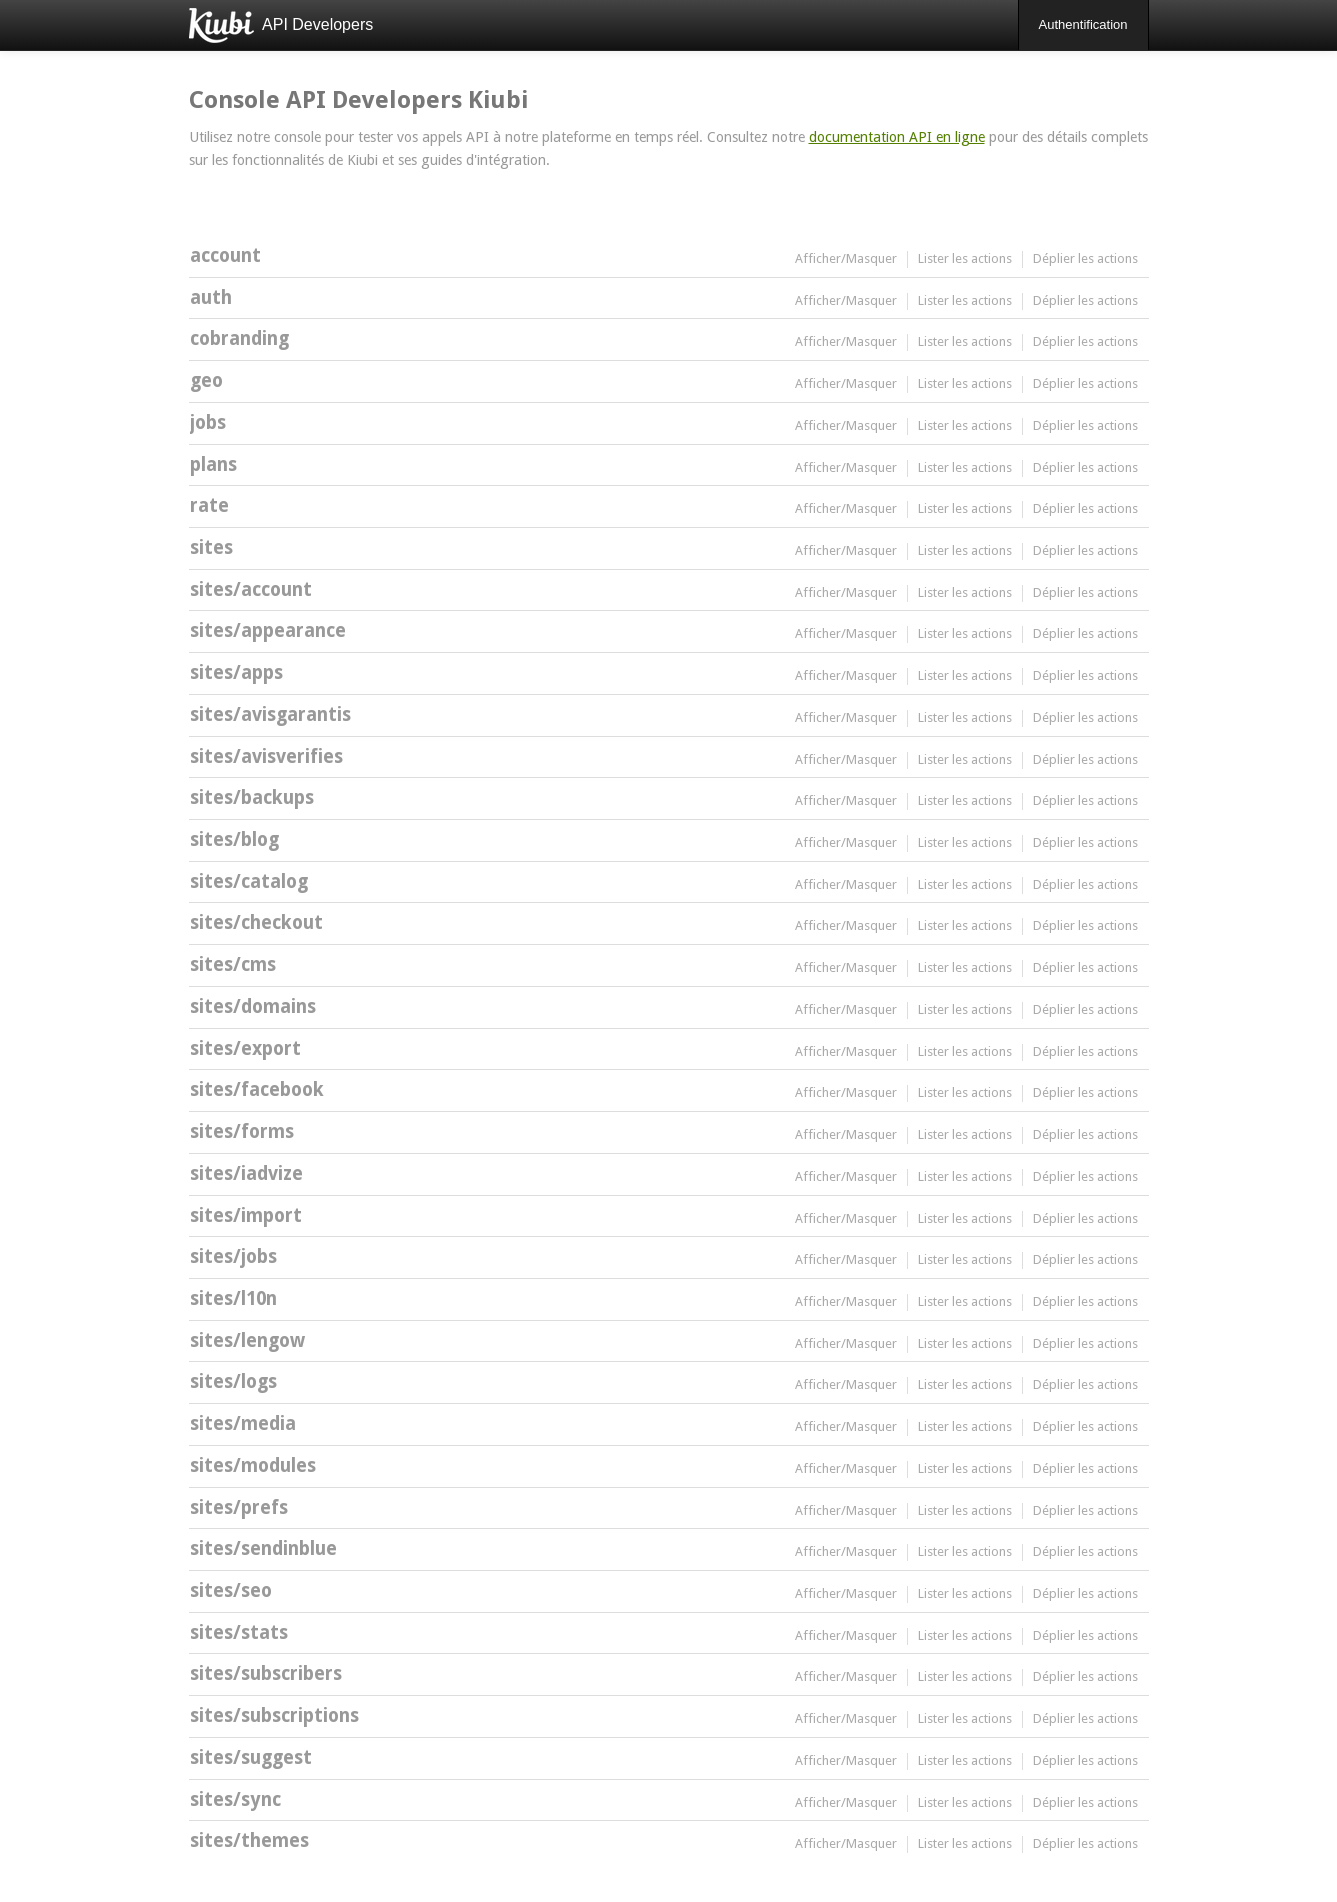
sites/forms (242, 1131)
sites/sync (235, 1799)
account (225, 255)
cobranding (239, 338)
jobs (208, 422)
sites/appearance (268, 630)
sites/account (251, 589)
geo (206, 380)
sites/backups (252, 797)
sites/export (245, 1048)
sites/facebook (257, 1089)
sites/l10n (233, 1298)
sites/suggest (251, 1757)
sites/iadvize (246, 1173)
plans (213, 464)
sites (211, 547)
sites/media (243, 1423)
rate (209, 505)
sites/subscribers (266, 1673)
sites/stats (239, 1632)
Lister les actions (965, 258)
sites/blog (234, 839)
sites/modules (253, 1465)
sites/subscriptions (274, 1715)
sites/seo (231, 1590)
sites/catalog (249, 881)
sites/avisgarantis (270, 714)
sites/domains (253, 1006)
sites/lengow (247, 1340)
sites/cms (233, 964)
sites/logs (233, 1381)
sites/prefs (239, 1507)
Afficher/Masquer (846, 258)
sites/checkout (256, 922)
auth (211, 297)
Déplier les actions (1085, 258)
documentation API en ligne (897, 137)
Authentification (1083, 24)
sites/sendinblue (263, 1548)
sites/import (246, 1215)
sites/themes (249, 1840)
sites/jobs (233, 1256)
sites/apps (236, 672)
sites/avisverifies (266, 756)
